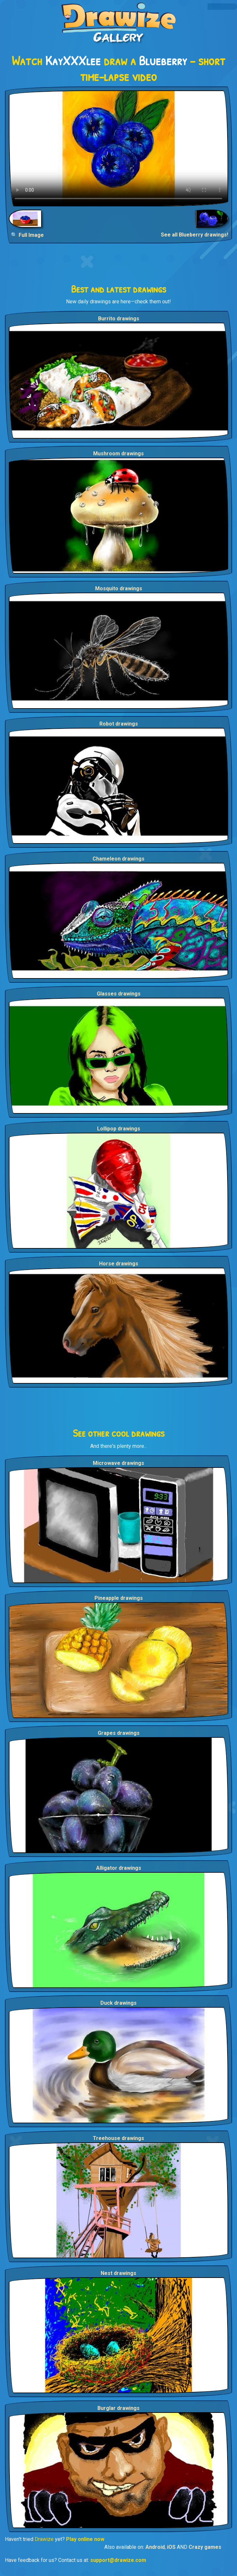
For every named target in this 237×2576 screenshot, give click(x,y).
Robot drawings (118, 724)
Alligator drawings (118, 1868)
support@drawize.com (118, 2560)
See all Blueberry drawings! (194, 235)
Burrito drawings (118, 318)
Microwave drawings (118, 1463)
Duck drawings (118, 2003)
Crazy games (205, 2547)
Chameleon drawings (118, 859)
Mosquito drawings (118, 588)
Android (155, 2547)
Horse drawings (118, 1263)
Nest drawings (118, 2273)
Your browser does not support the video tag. (118, 148)
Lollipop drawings (118, 1129)
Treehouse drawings (118, 2138)
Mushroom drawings (118, 453)
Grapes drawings (119, 1733)
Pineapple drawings (118, 1598)
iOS (171, 2547)
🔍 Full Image (27, 235)
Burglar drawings (118, 2408)
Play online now (85, 2539)
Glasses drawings (119, 994)
